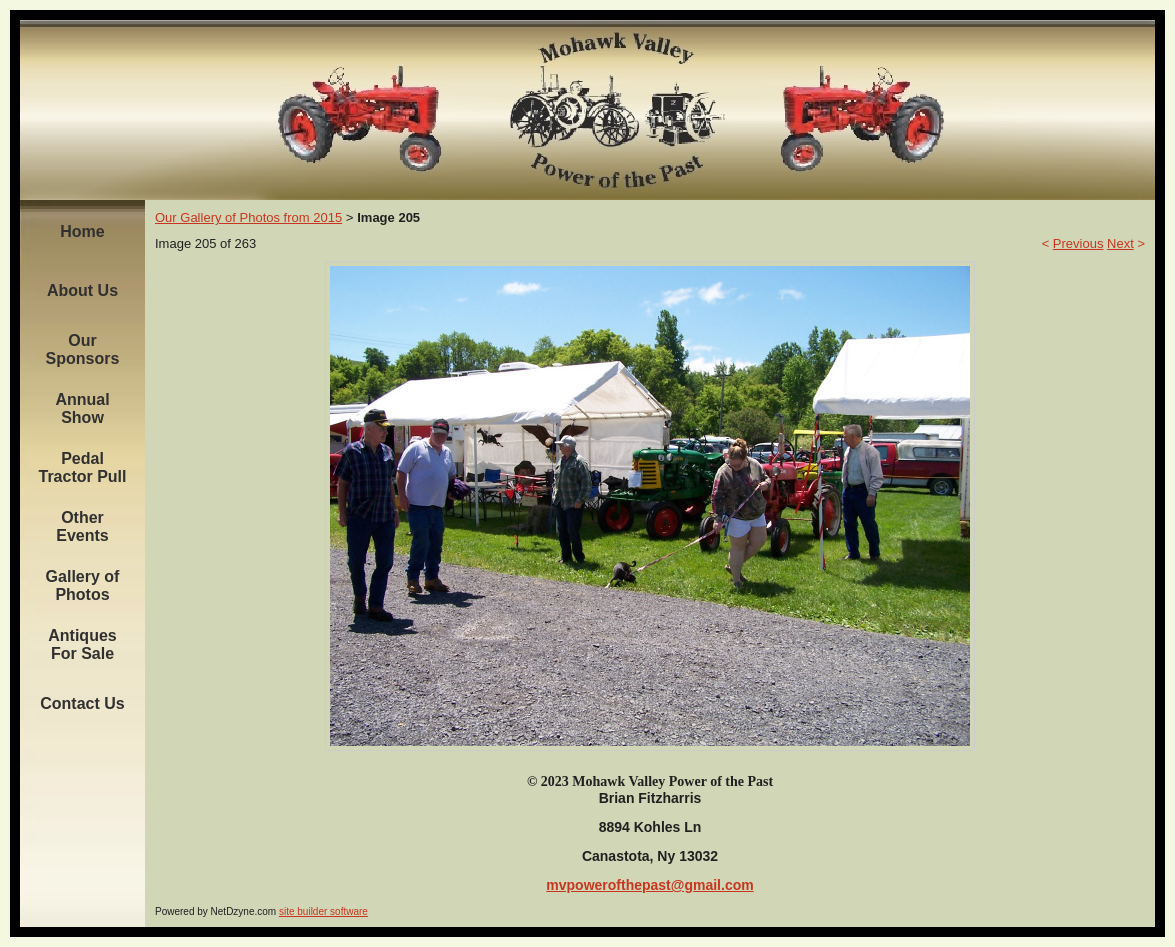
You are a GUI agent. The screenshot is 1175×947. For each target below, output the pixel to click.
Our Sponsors (83, 349)
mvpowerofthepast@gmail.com (649, 885)
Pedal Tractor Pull (82, 467)
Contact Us (82, 703)
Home (82, 231)
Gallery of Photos (83, 585)
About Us (82, 290)
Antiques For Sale (82, 644)
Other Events (82, 526)
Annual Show (82, 408)
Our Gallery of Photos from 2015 (248, 217)
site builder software (323, 911)
